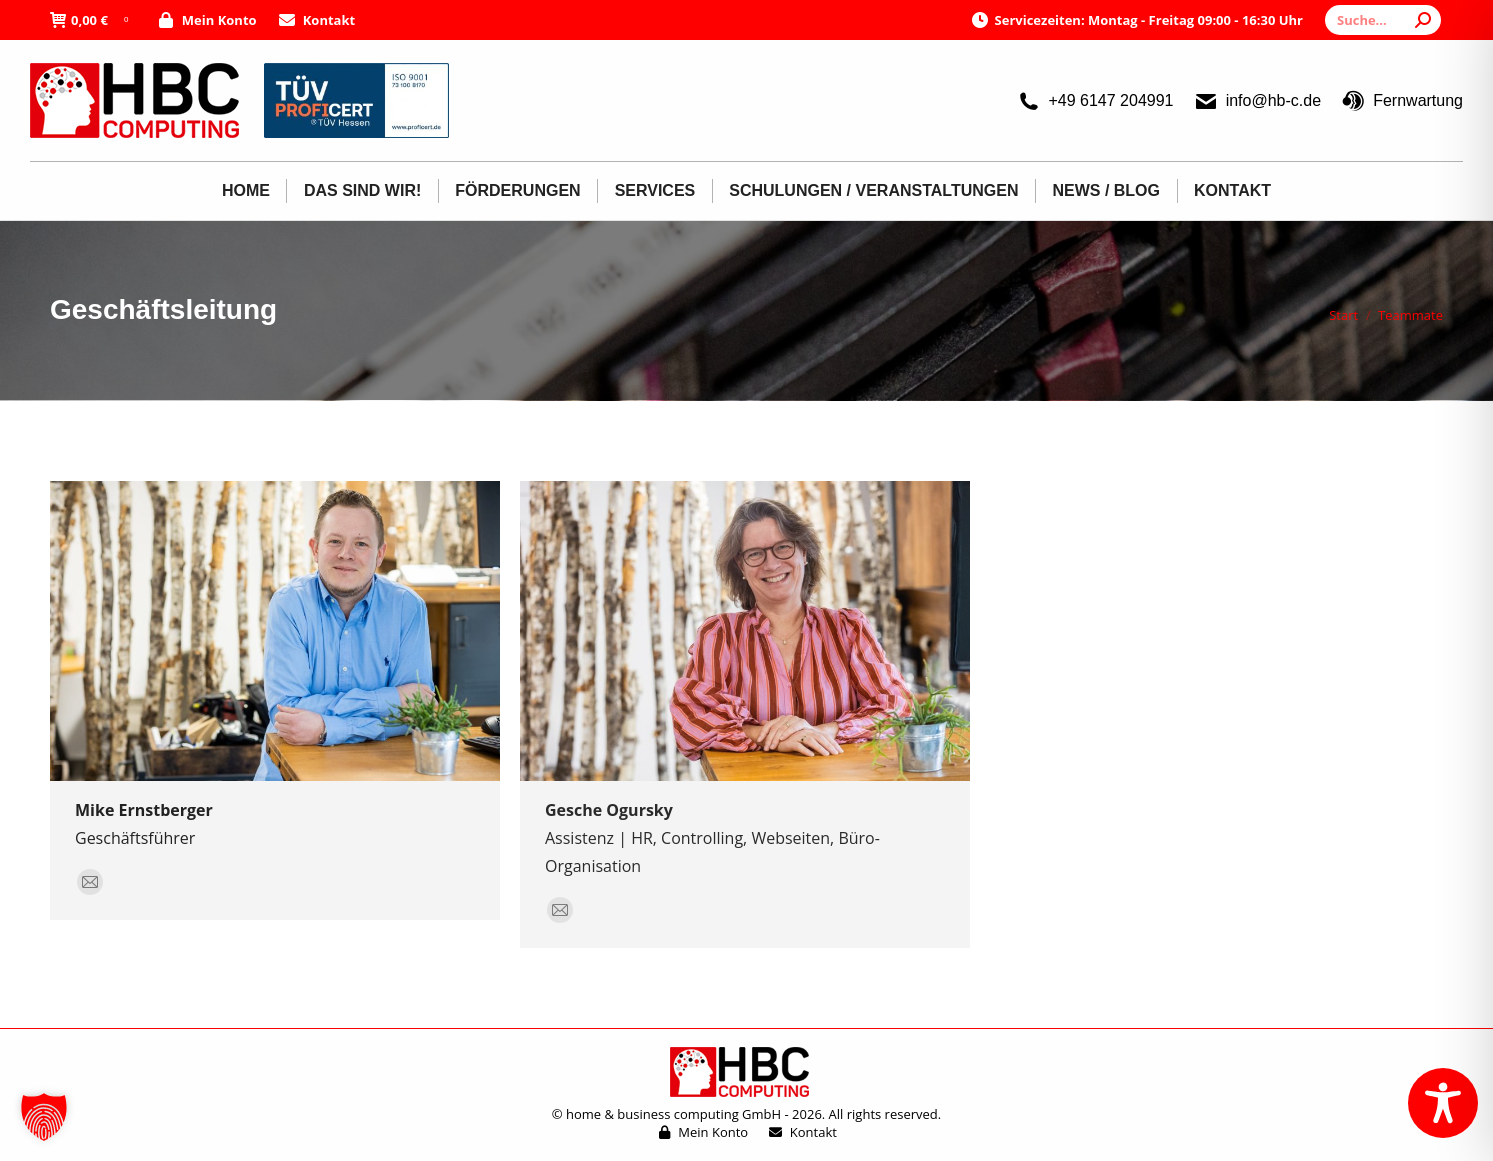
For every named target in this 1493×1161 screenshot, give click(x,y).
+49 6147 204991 (1094, 101)
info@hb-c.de (1258, 101)
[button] (44, 1117)
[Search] (1383, 20)
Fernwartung (1402, 101)
